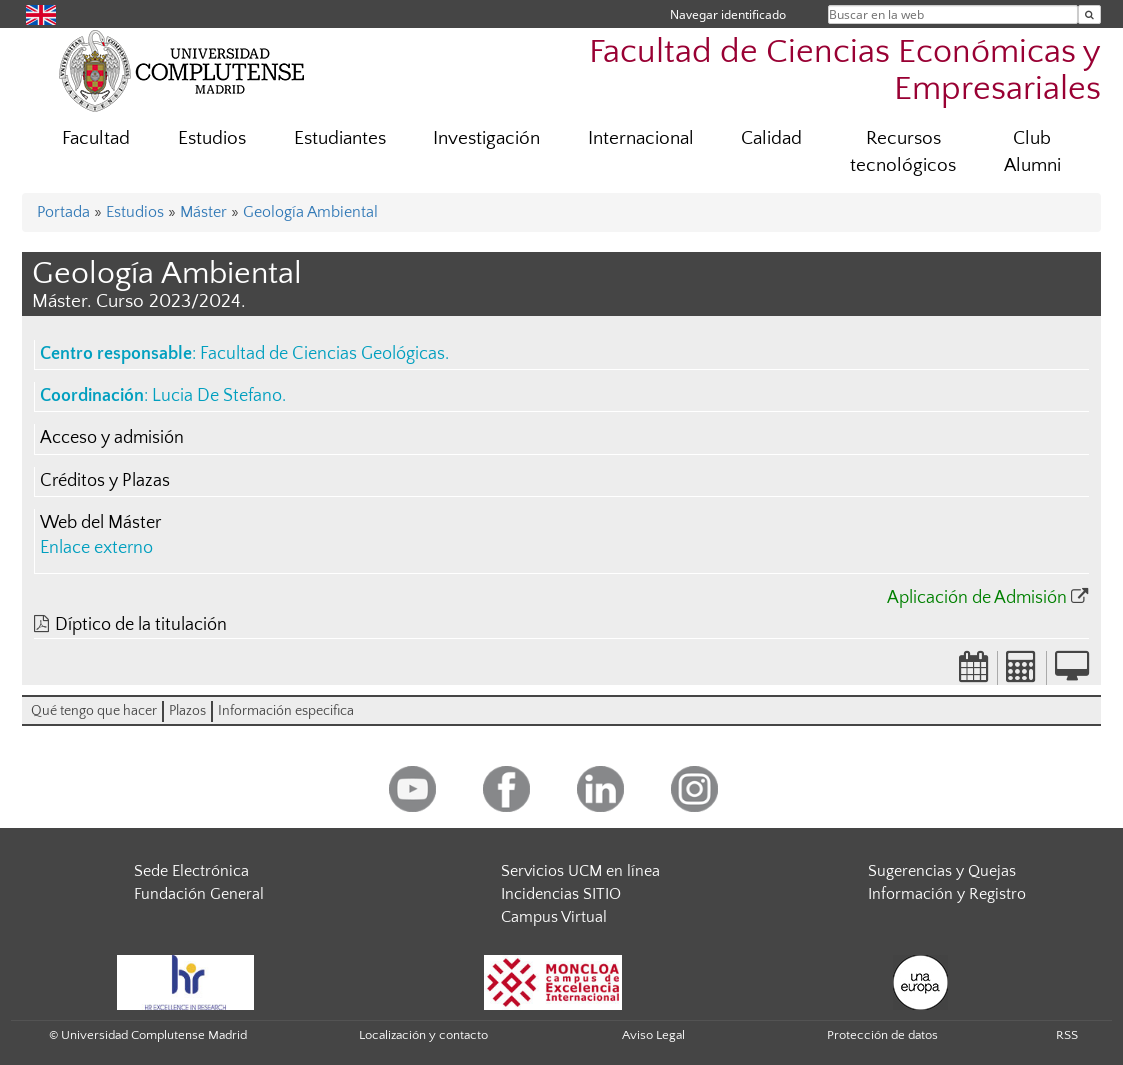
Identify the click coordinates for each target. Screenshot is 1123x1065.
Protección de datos (882, 1035)
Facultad (96, 138)
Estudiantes (340, 138)
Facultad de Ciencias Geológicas (322, 354)
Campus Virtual (554, 917)
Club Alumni (1032, 152)
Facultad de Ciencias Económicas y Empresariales (845, 71)
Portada (63, 212)
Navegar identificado (728, 14)
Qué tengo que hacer (94, 711)
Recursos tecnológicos (903, 152)
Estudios (212, 138)
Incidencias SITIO (561, 894)
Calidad (771, 138)
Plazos (187, 711)
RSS (1067, 1035)
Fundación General (199, 894)
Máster (203, 212)
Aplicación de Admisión (977, 598)
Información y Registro (947, 894)
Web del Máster (100, 523)
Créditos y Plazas (105, 481)
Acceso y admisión (112, 438)
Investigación (486, 138)
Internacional (641, 138)
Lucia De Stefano (217, 396)
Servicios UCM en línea (580, 871)
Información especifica (286, 711)
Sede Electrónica (191, 871)
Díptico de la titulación (141, 625)
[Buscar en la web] (1089, 14)
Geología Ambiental (310, 212)
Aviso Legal (653, 1035)
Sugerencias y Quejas (942, 871)
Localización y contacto (423, 1035)
